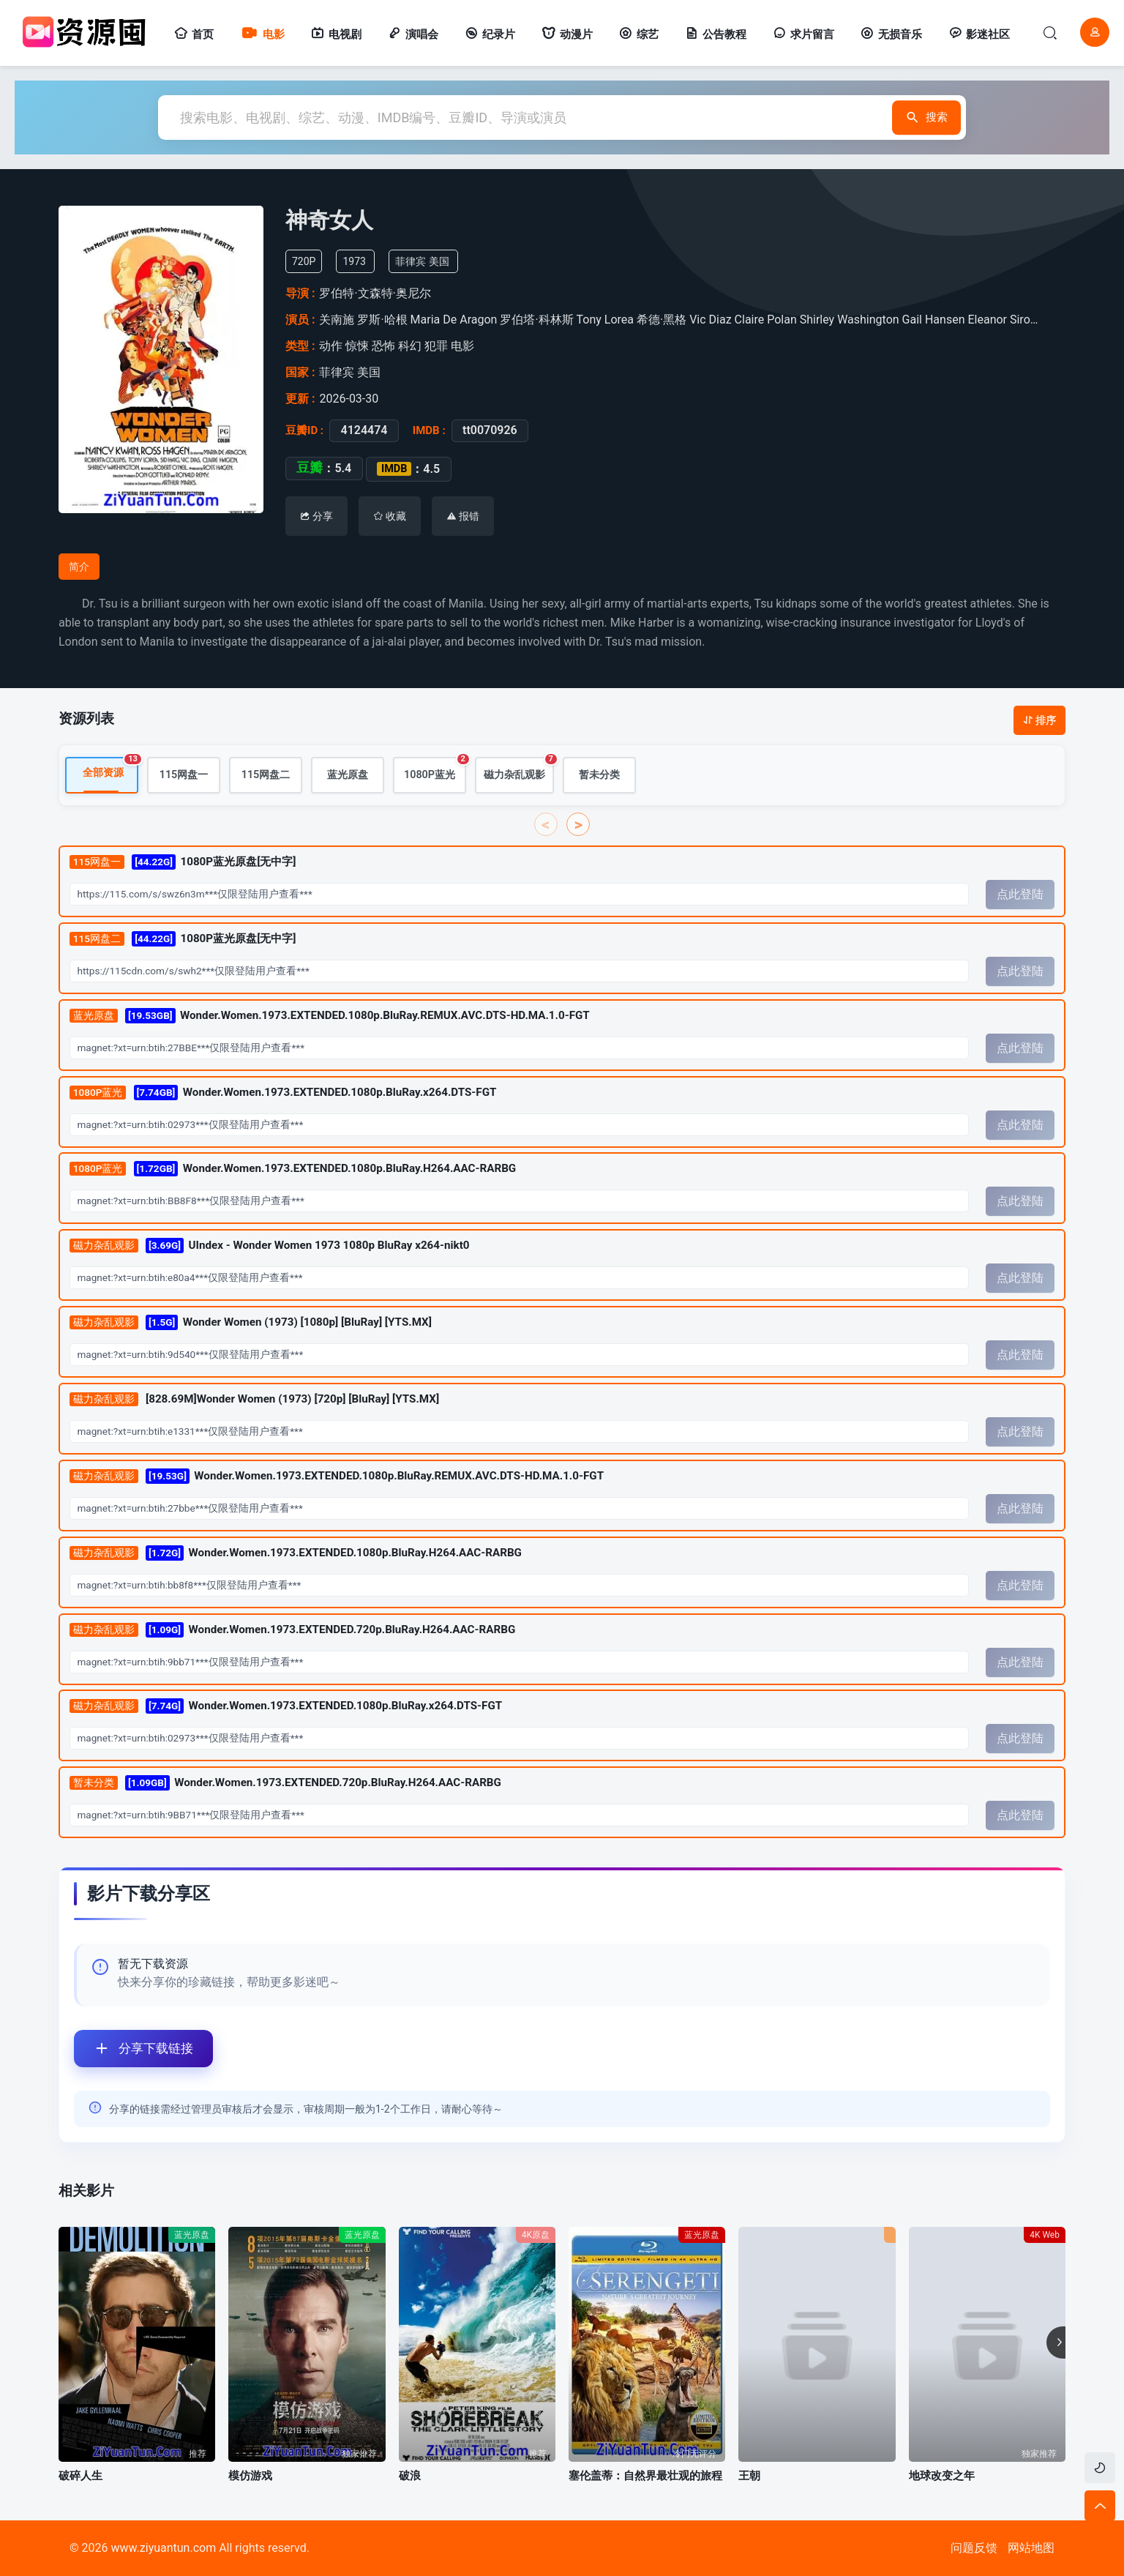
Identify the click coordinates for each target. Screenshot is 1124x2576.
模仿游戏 (250, 2475)
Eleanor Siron (1001, 319)
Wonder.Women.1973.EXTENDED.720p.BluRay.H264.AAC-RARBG (292, 1629)
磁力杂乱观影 (519, 769)
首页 (194, 34)
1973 (353, 261)
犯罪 (436, 346)
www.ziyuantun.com (163, 2548)
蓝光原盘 (347, 775)
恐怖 (383, 346)
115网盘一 (184, 775)
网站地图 (1031, 2548)
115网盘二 (266, 775)
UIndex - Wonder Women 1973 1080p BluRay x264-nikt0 (270, 1245)
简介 (79, 566)
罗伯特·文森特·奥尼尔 (374, 293)
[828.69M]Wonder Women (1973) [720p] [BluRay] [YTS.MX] (254, 1399)
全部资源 (110, 768)
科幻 (410, 346)
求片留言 (803, 34)
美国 (439, 261)
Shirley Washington (849, 319)
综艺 (639, 34)
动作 (330, 346)
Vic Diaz (710, 319)
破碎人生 (80, 2475)
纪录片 (490, 34)
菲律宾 (410, 261)
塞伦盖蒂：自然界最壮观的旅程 (645, 2475)
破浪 (410, 2475)
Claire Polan (766, 319)
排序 (1039, 720)
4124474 (363, 430)
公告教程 (715, 34)
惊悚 (357, 346)
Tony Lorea (605, 319)
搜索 (893, 117)
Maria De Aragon (454, 319)
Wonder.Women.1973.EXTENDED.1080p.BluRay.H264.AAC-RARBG (293, 1168)
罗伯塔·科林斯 (536, 319)
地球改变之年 (942, 2475)
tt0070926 (489, 430)
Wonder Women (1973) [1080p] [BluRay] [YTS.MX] (251, 1322)
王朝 (749, 2475)
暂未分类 (599, 775)
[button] (1055, 2342)
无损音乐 (891, 34)
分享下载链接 (134, 2048)
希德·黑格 (661, 319)
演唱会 (413, 34)
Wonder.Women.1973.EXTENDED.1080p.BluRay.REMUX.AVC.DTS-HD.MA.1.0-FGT (330, 1015)
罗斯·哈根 (382, 319)
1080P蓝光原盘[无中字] (183, 862)
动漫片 (567, 34)
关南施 (336, 319)
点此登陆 (1020, 894)
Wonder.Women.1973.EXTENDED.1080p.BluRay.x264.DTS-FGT (283, 1092)
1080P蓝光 (435, 769)
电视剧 (336, 34)
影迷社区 (979, 34)
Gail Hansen (933, 319)
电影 (262, 34)
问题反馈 (974, 2548)
